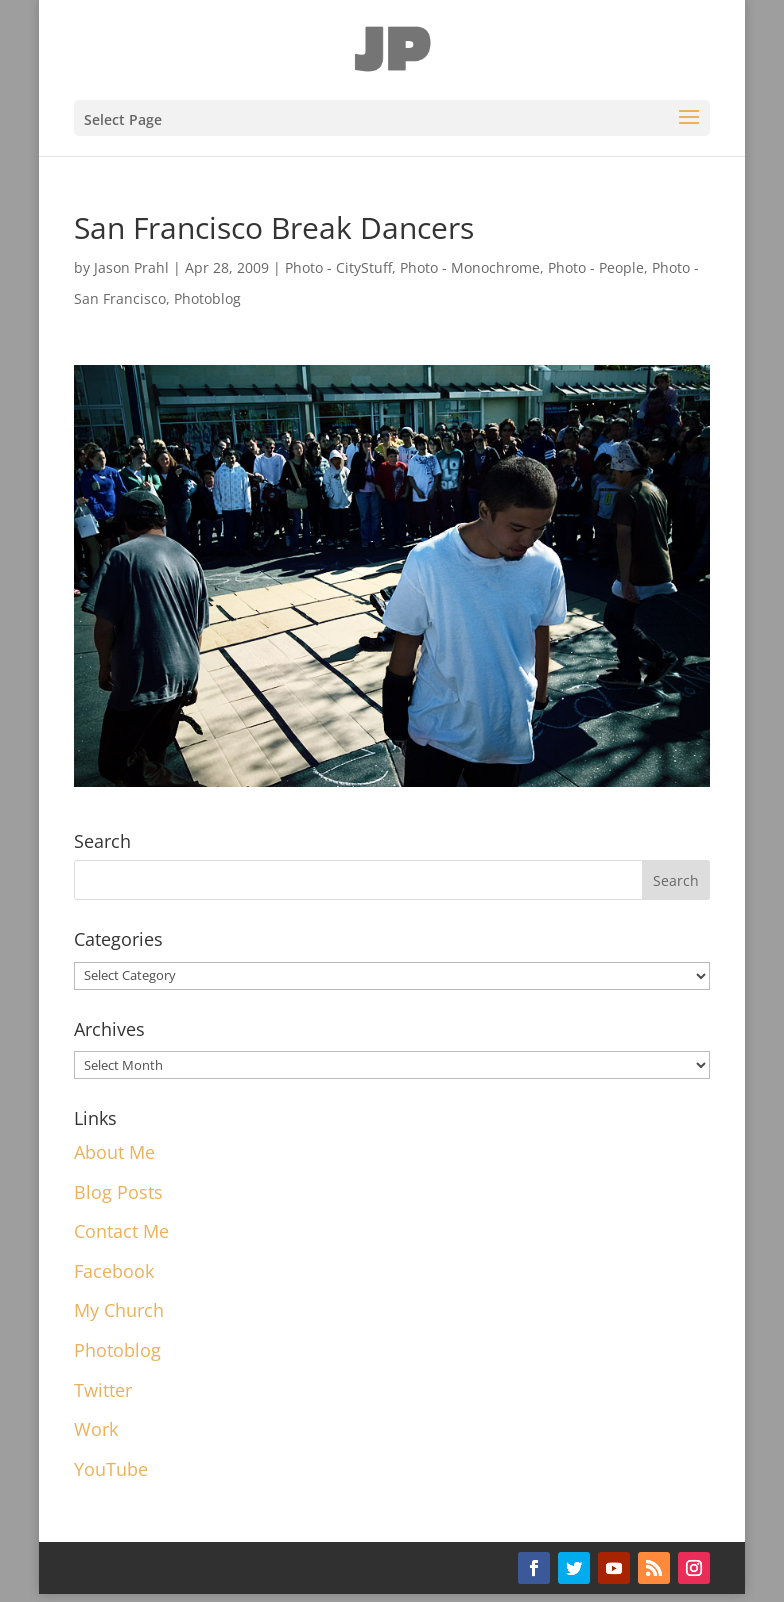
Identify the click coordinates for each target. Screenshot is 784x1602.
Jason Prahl (131, 267)
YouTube (111, 1469)
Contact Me (121, 1231)
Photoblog (207, 298)
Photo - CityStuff (338, 267)
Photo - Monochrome (470, 267)
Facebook (114, 1271)
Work (96, 1429)
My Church (119, 1310)
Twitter (103, 1390)
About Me (114, 1152)
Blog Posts (118, 1192)
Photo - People (596, 267)
